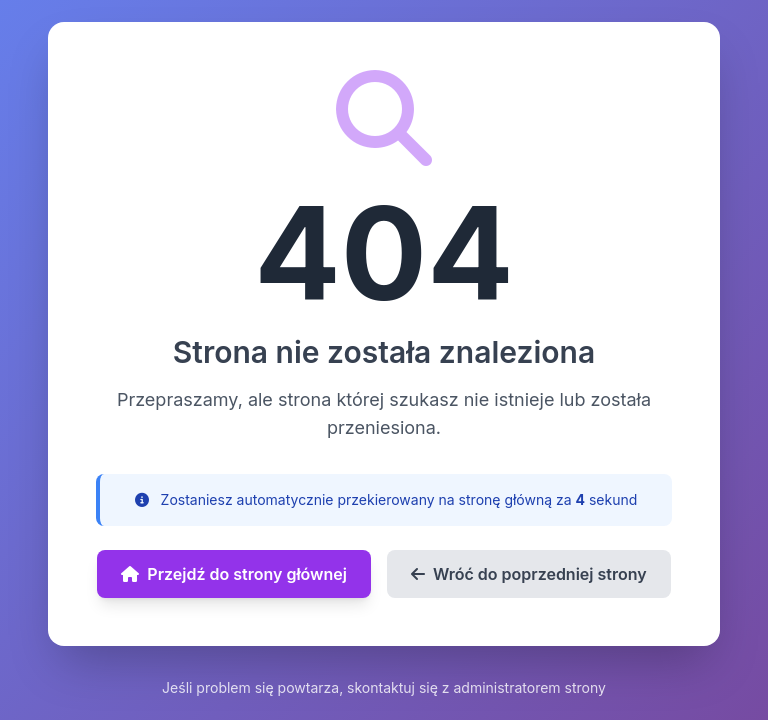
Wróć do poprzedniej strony (529, 574)
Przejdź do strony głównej (234, 574)
